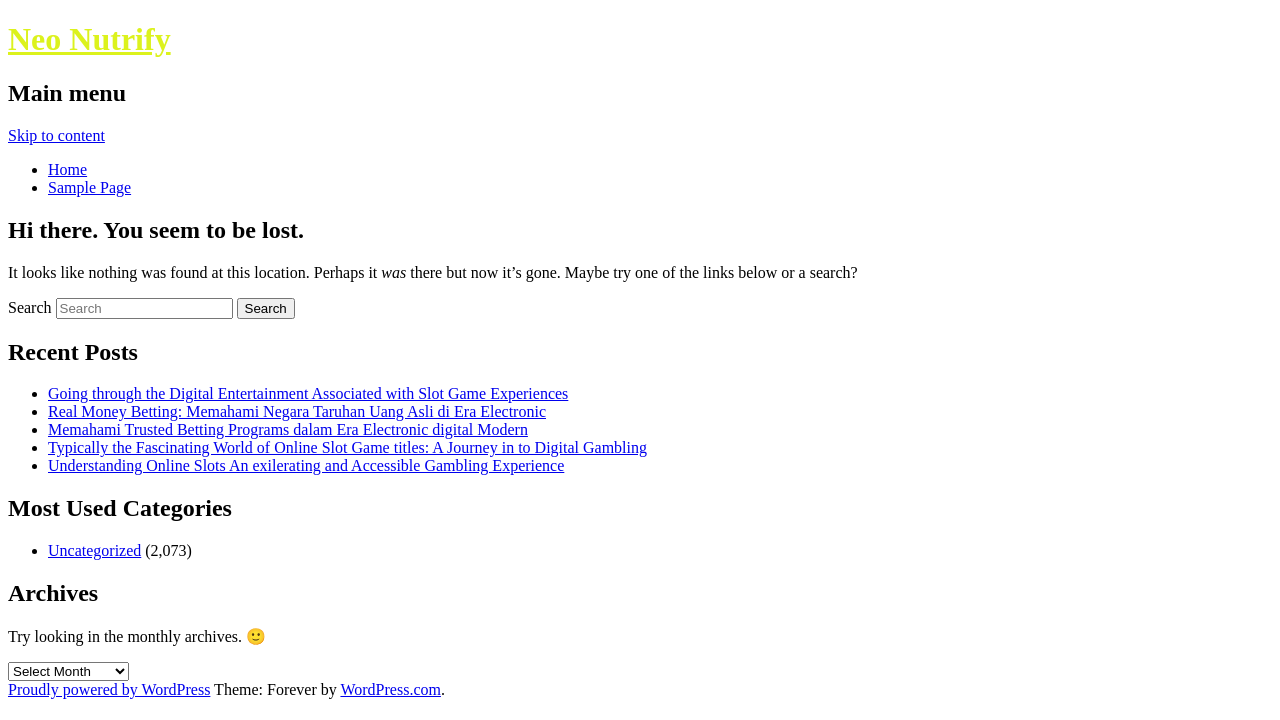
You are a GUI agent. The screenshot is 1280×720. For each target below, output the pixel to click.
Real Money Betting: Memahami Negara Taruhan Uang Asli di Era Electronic (297, 411)
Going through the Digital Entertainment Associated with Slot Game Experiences (308, 393)
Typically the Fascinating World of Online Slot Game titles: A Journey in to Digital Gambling (347, 447)
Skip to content (56, 135)
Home (67, 169)
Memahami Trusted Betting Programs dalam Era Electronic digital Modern (288, 429)
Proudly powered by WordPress (109, 689)
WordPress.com (390, 689)
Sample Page (89, 187)
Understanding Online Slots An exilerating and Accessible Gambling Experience (306, 465)
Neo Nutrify (89, 39)
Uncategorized (94, 550)
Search (30, 307)
